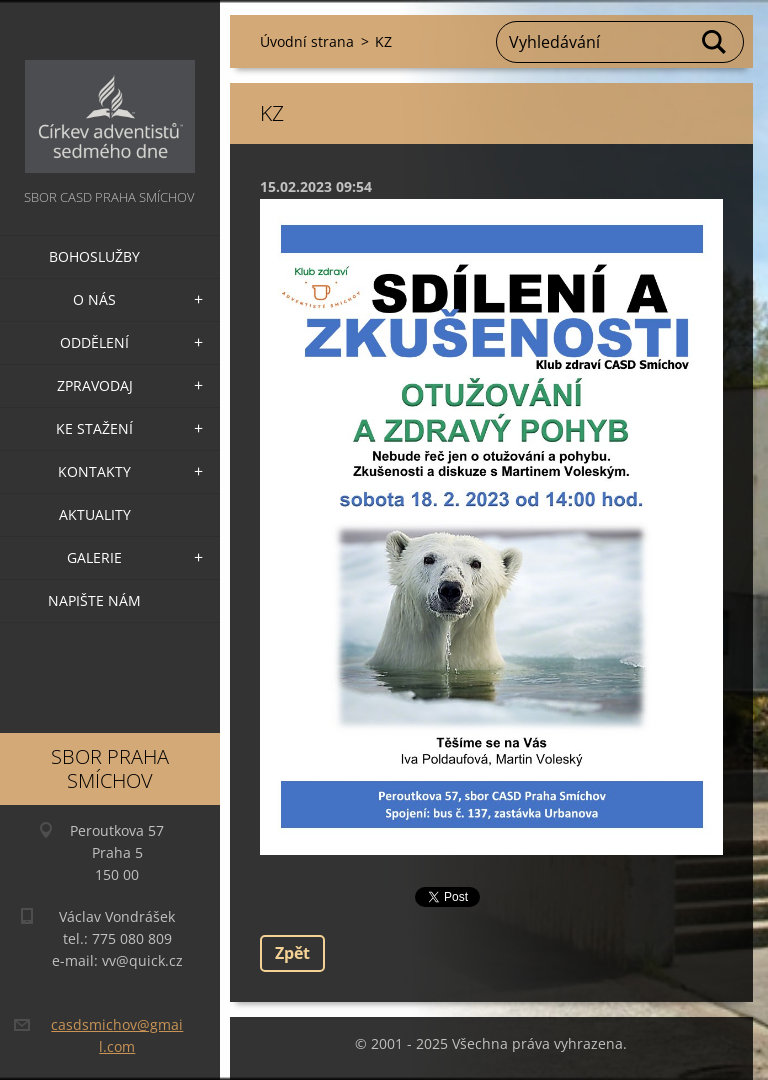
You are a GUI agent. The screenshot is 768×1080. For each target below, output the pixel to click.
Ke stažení (94, 428)
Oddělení (94, 342)
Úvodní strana (307, 41)
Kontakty (94, 471)
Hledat (715, 42)
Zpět (292, 953)
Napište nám (94, 600)
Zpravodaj (95, 385)
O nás (94, 299)
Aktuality (95, 514)
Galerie (94, 557)
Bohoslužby (94, 256)
